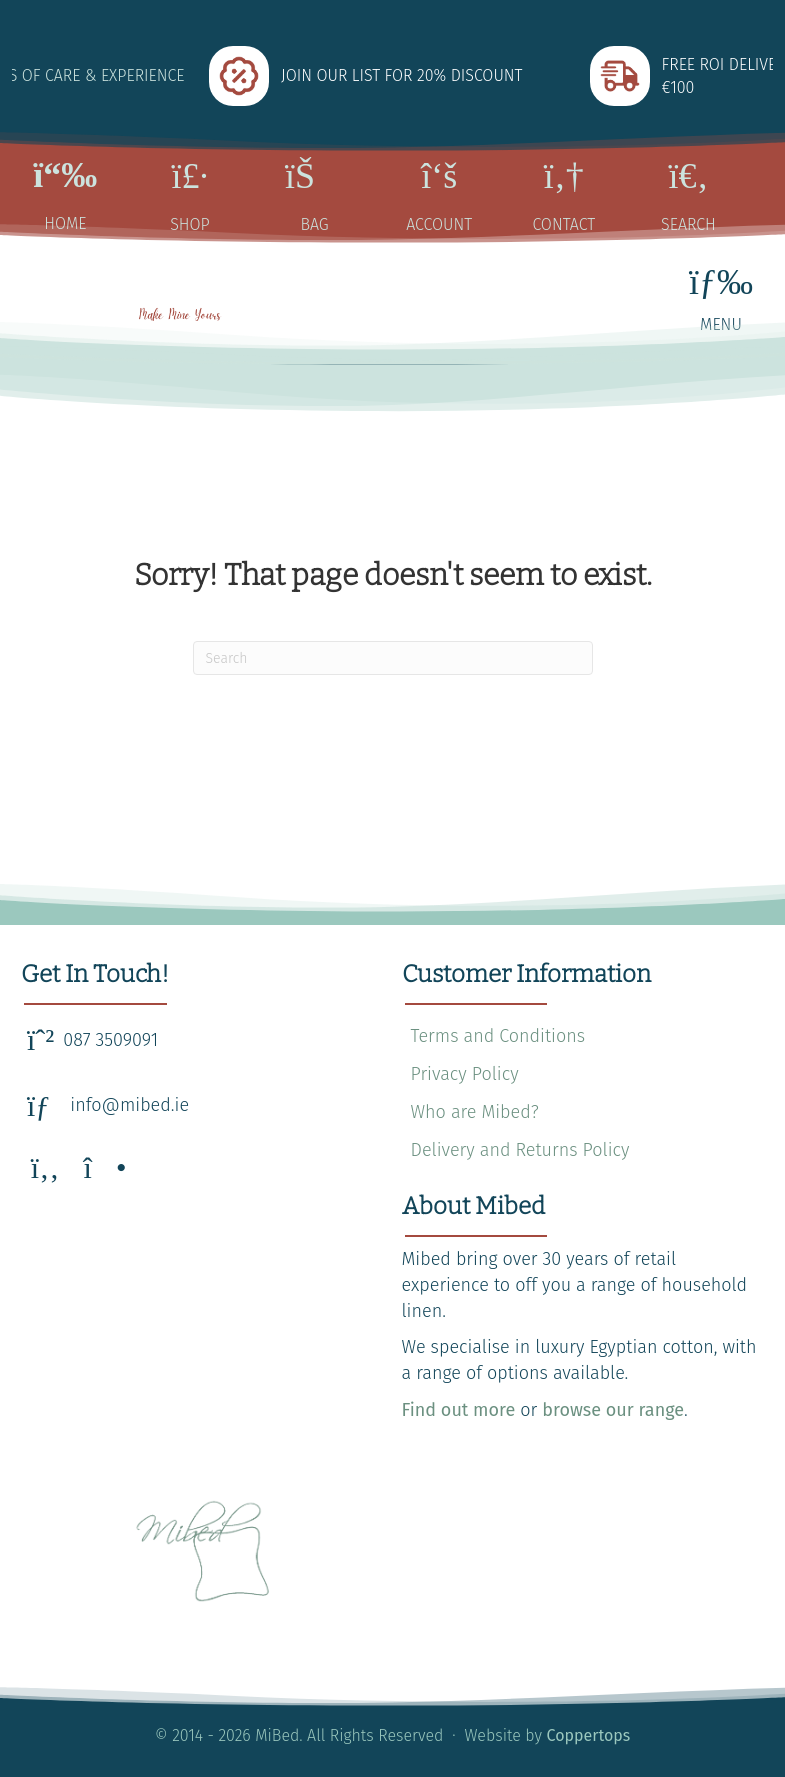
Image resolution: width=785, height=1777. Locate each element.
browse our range (613, 1410)
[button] (45, 1168)
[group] (393, 76)
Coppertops (589, 1735)
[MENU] (721, 297)
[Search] (393, 658)
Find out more (459, 1410)
